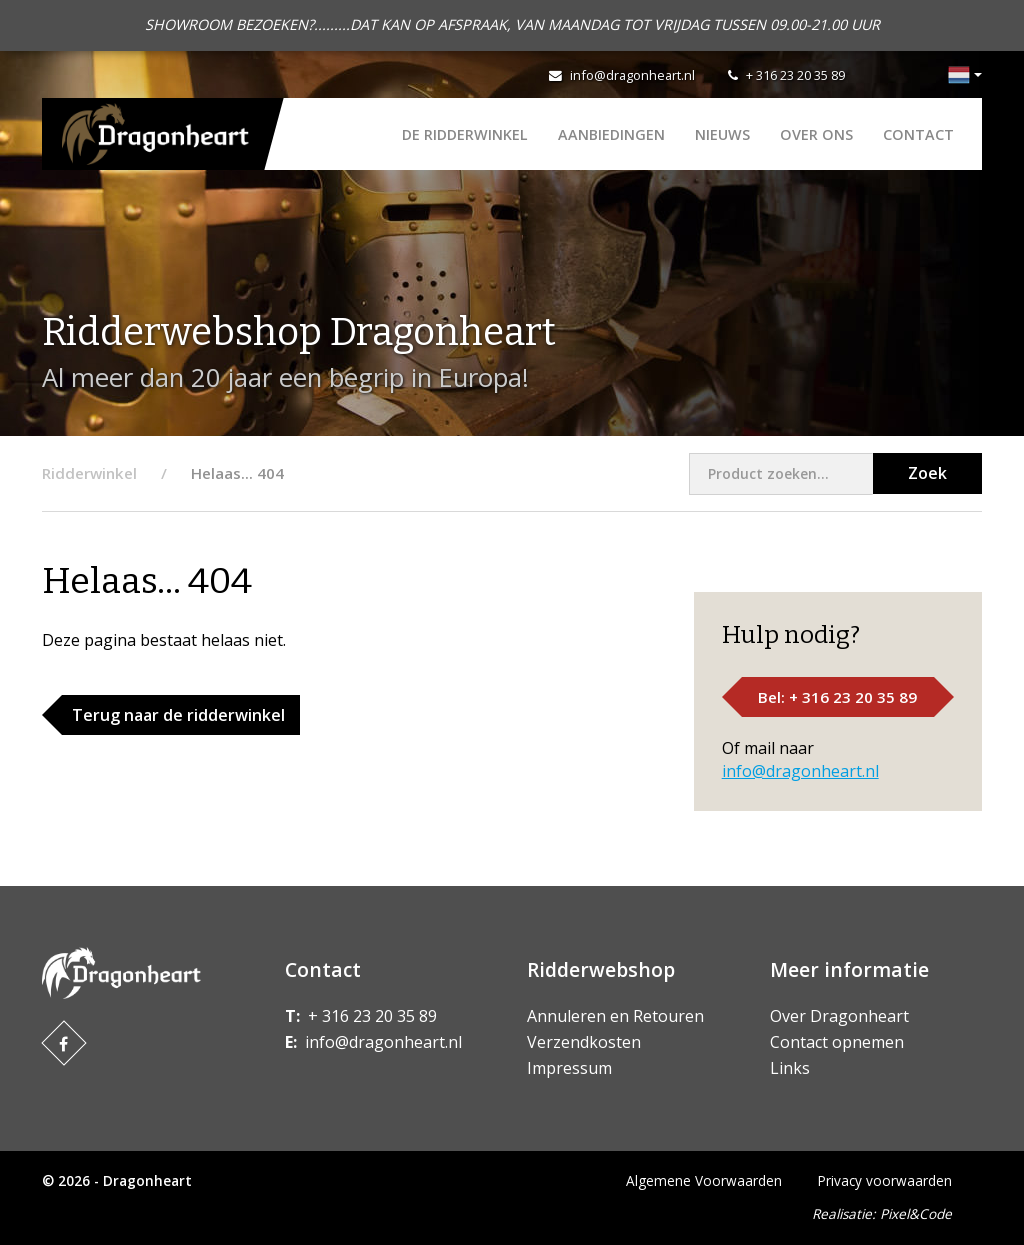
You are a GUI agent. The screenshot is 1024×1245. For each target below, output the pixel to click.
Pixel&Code (916, 1213)
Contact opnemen (837, 1042)
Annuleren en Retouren (615, 1016)
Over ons (816, 134)
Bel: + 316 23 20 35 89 (837, 697)
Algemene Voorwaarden (704, 1180)
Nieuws (722, 134)
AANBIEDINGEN (611, 134)
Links (790, 1068)
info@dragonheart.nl (632, 75)
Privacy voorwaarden (885, 1180)
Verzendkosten (584, 1042)
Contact (918, 134)
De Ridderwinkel (465, 134)
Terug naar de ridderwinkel (178, 715)
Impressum (569, 1068)
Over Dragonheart (839, 1016)
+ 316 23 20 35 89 (795, 75)
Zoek (927, 473)
